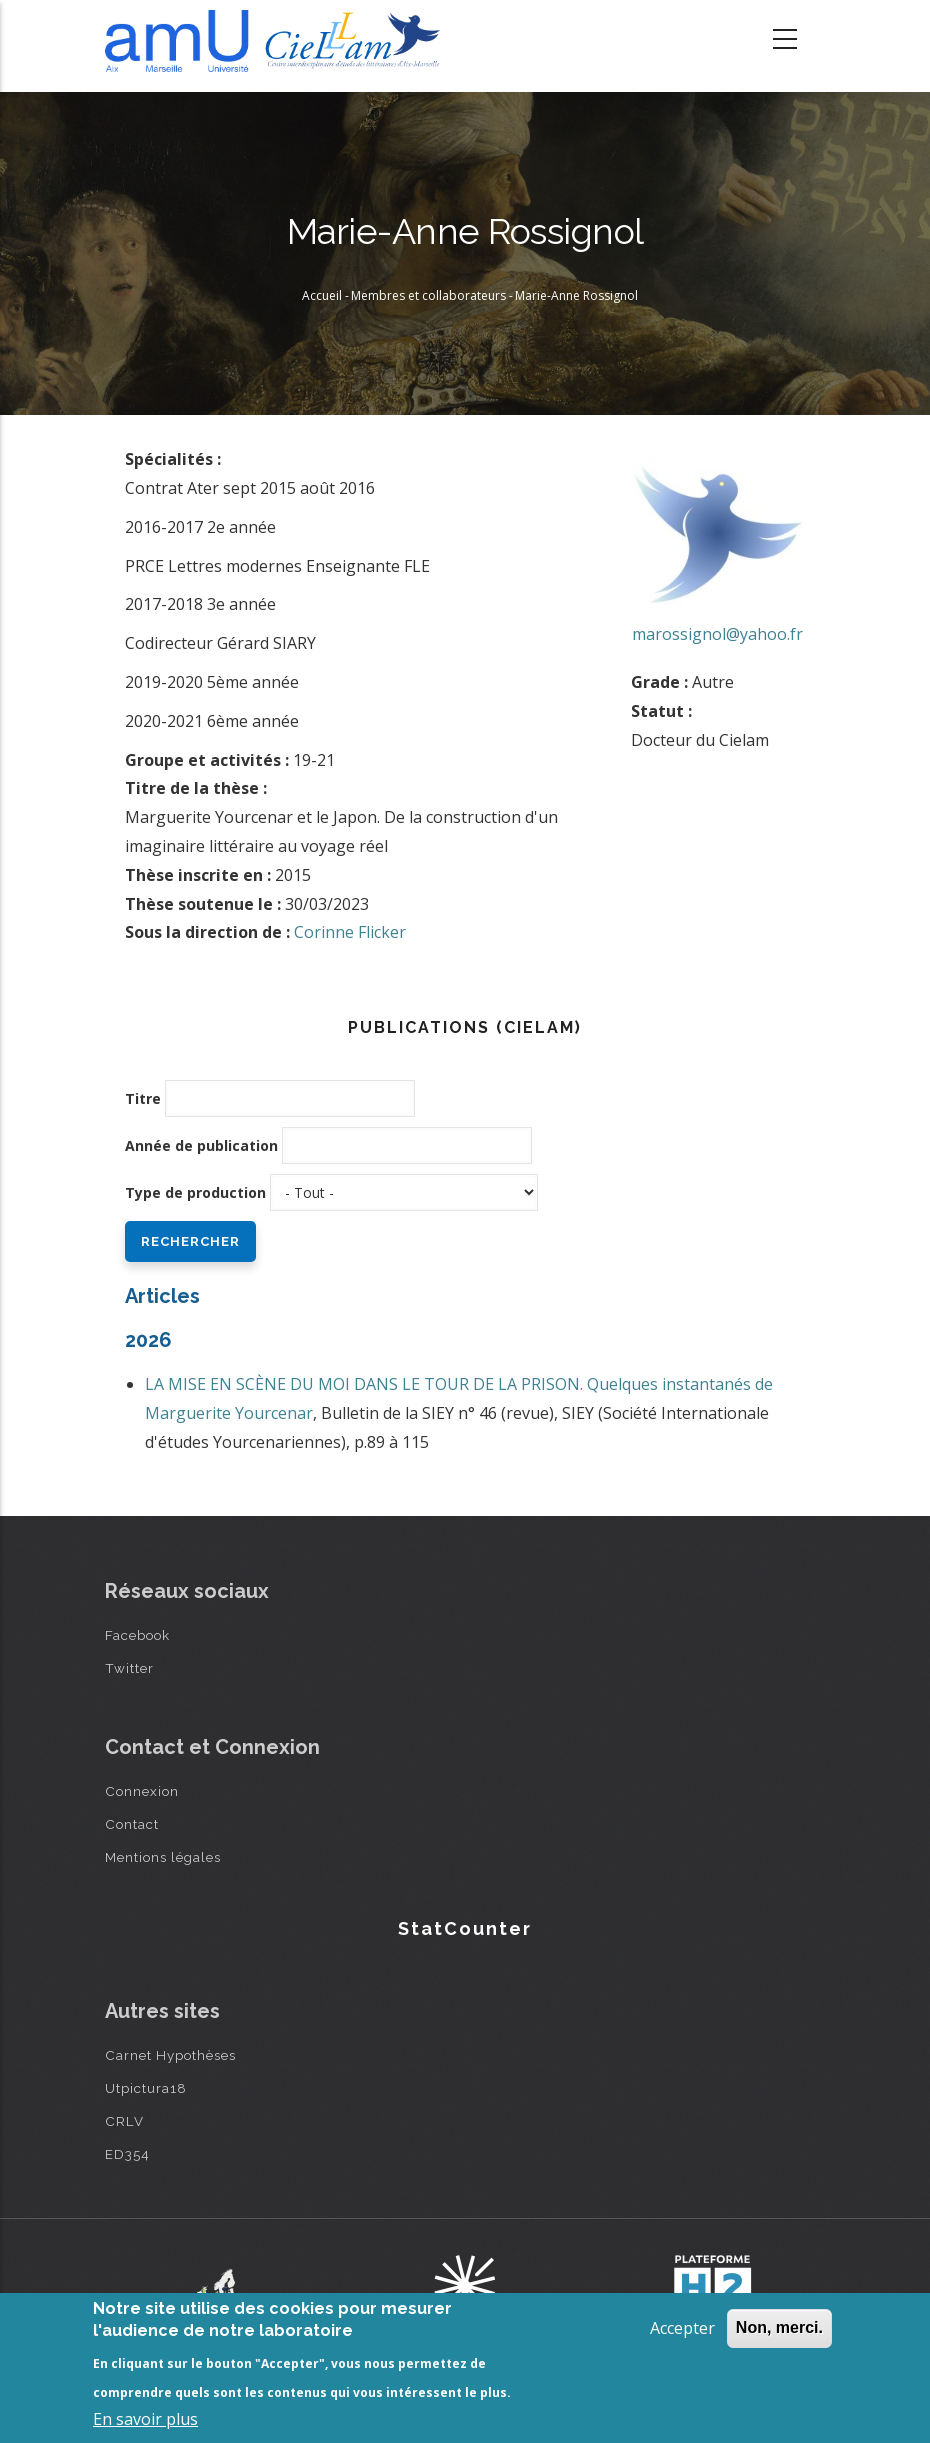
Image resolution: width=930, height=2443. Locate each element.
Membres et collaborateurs (428, 295)
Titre (143, 1098)
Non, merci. (779, 2327)
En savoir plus (145, 2419)
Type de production (195, 1192)
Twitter (129, 1668)
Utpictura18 (146, 2088)
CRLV (124, 2121)
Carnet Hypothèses (170, 2055)
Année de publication (201, 1145)
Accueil (322, 295)
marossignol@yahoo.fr (717, 634)
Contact (132, 1824)
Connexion (142, 1791)
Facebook (137, 1635)
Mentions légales (163, 1857)
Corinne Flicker (350, 932)
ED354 (127, 2154)
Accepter (682, 2328)
